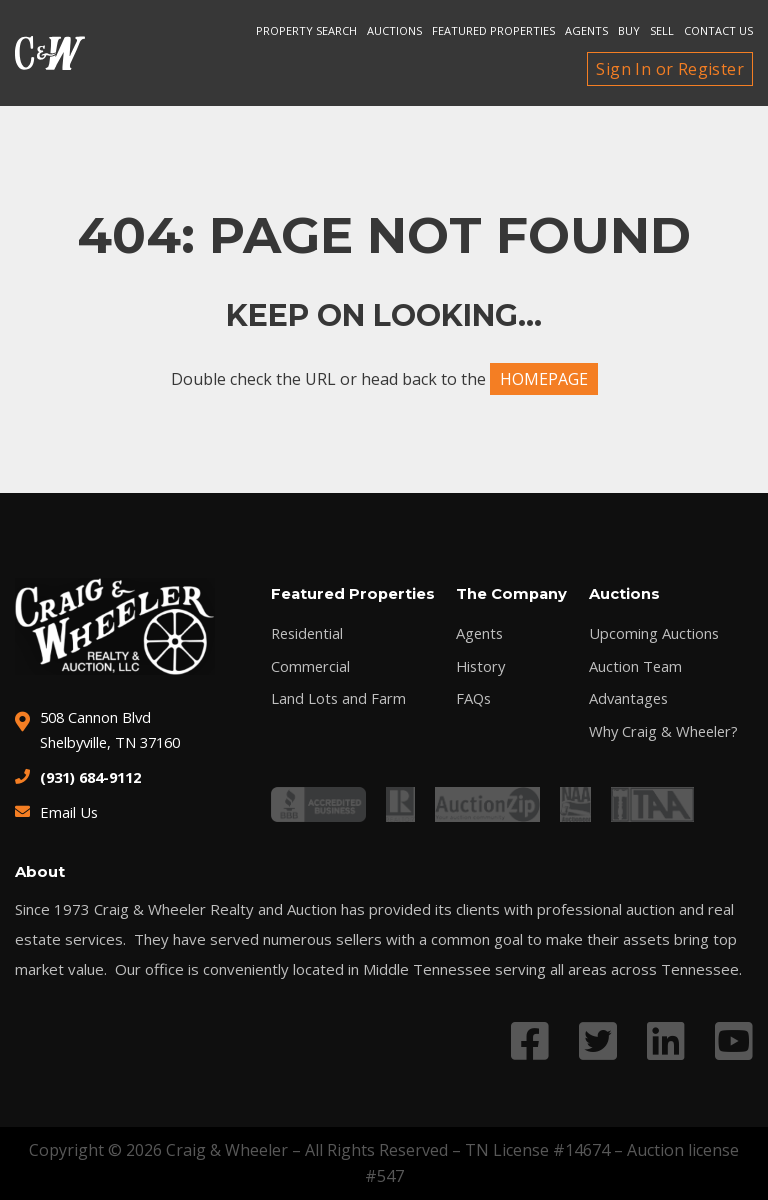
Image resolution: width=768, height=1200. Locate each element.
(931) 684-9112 (96, 777)
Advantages (626, 699)
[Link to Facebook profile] (530, 1040)
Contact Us (718, 30)
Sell (662, 30)
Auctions (394, 30)
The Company (510, 594)
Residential (309, 633)
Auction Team (632, 666)
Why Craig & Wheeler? (661, 732)
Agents (586, 30)
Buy (629, 30)
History (480, 666)
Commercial (311, 666)
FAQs (472, 699)
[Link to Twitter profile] (598, 1040)
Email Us (69, 812)
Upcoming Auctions (650, 633)
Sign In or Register (670, 69)
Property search (306, 30)
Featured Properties (493, 30)
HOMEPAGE (544, 379)
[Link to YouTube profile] (734, 1040)
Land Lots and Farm (339, 699)
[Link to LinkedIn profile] (666, 1040)
